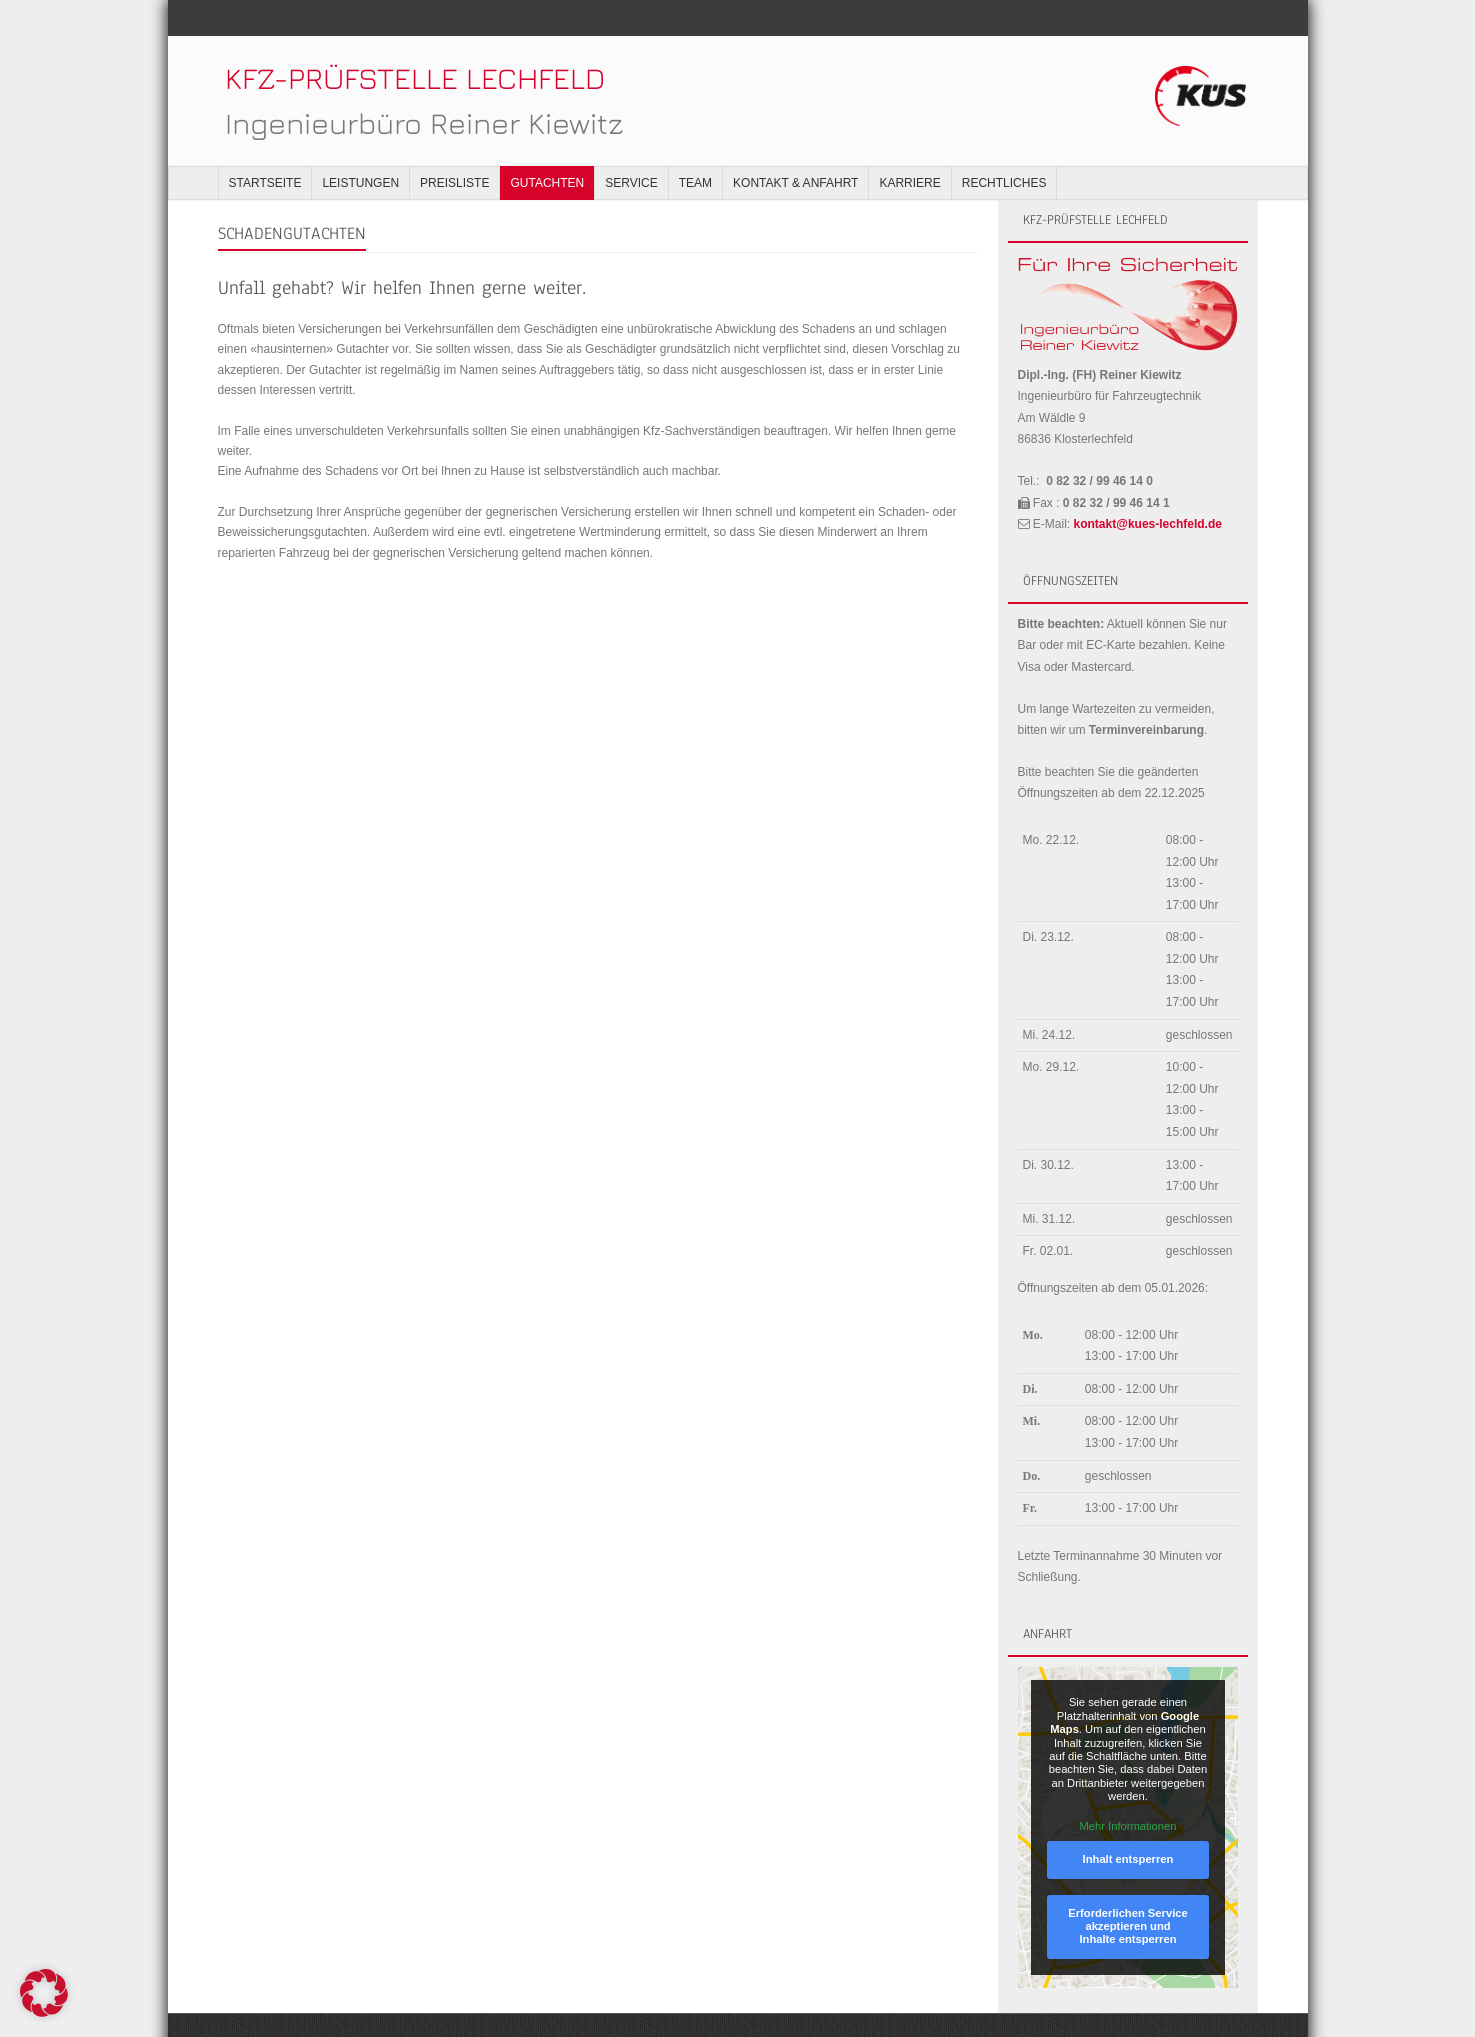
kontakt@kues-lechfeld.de (1148, 488)
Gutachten (547, 147)
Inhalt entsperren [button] (1127, 1823)
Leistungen (360, 147)
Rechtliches (1004, 147)
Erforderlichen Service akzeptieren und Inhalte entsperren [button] (1127, 1890)
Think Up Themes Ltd (340, 2007)
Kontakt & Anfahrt (795, 147)
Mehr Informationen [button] (1127, 1790)
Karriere (909, 147)
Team (695, 147)
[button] (44, 1993)
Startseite (265, 147)
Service (631, 147)
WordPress (487, 2007)
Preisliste (454, 147)
